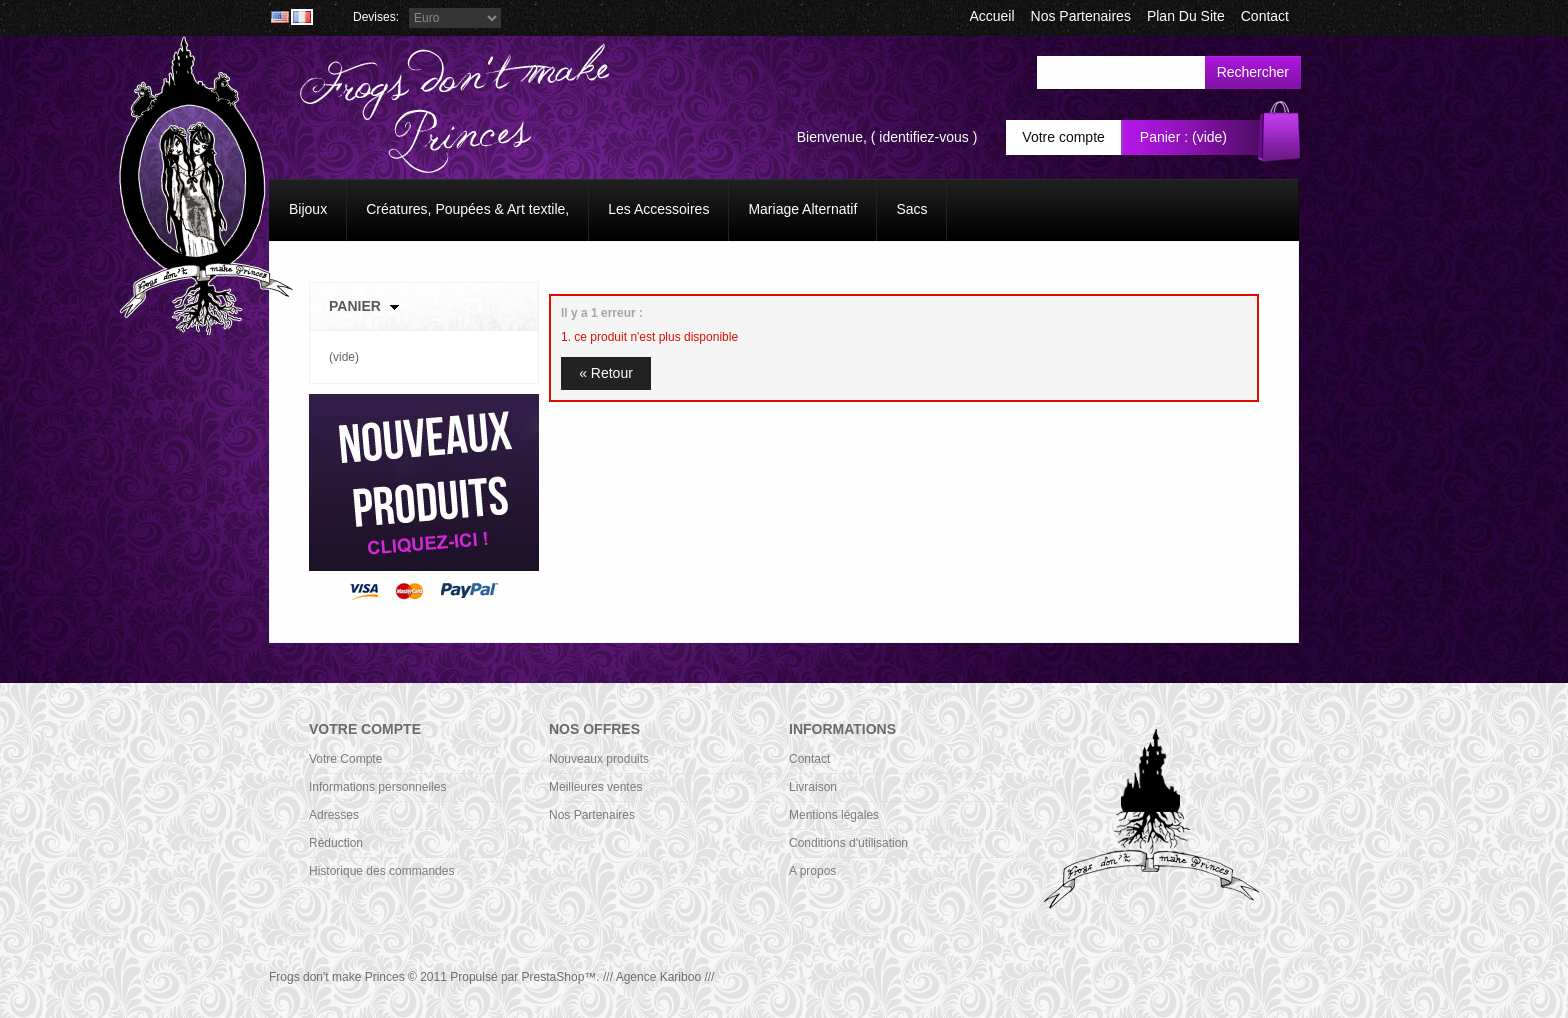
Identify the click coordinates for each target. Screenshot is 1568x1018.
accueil (991, 16)
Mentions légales (834, 815)
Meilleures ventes (595, 787)
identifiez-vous (924, 137)
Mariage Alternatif (802, 209)
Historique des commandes (381, 871)
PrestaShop (553, 977)
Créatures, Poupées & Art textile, (467, 209)
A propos (812, 871)
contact (1265, 16)
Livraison (813, 787)
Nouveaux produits (599, 759)
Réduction (336, 843)
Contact (809, 759)
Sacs (911, 209)
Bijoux (308, 209)
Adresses (334, 815)
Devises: (376, 17)
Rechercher (1253, 72)
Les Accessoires (658, 209)
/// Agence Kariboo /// (658, 977)
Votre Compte (345, 759)
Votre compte (1063, 137)
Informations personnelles (377, 787)
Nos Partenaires (1081, 16)
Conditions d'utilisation (848, 843)
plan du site (1186, 16)
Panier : (1164, 137)
